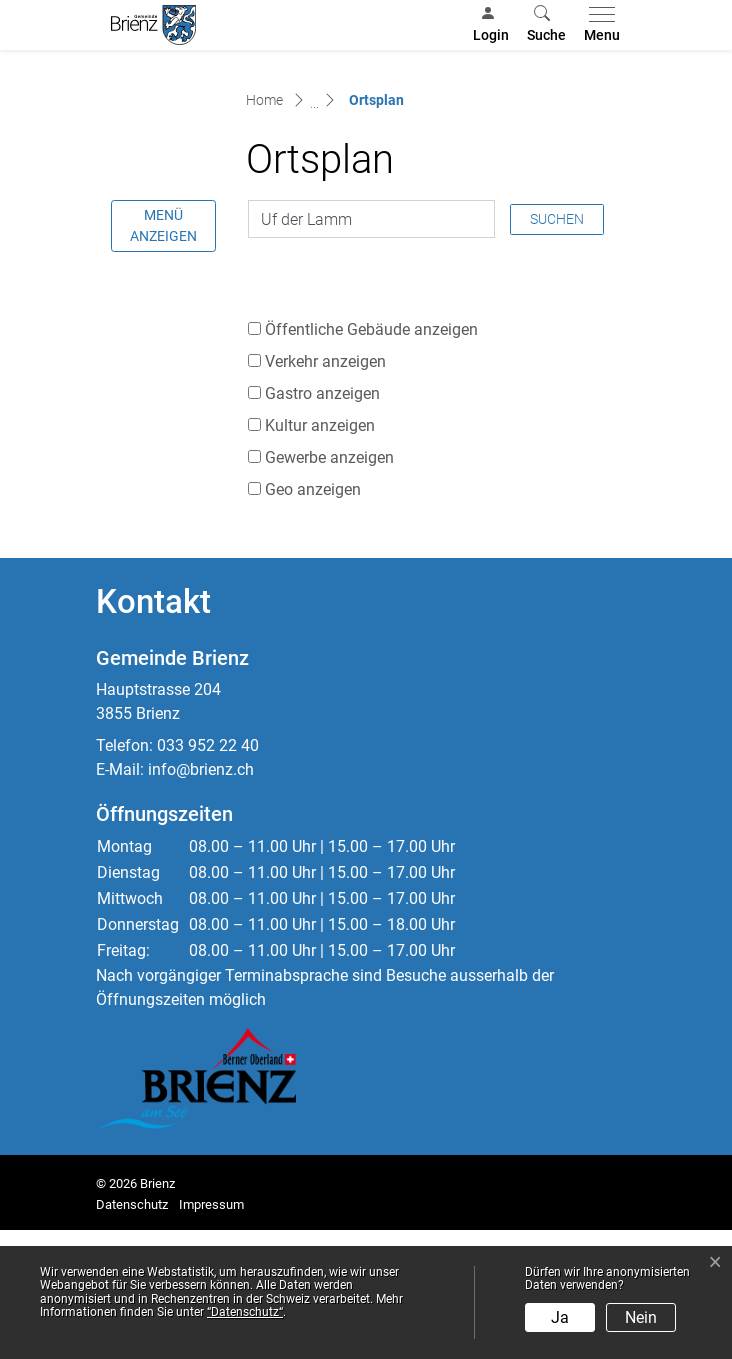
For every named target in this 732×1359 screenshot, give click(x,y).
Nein (641, 1317)
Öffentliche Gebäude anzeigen (371, 458)
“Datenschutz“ (245, 1312)
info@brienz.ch (201, 897)
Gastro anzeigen (322, 522)
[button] (546, 25)
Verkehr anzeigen (325, 490)
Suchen (557, 347)
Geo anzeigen (313, 618)
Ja (560, 1317)
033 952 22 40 (208, 873)
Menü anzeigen (163, 354)
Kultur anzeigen (320, 554)
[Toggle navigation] (598, 25)
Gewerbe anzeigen (329, 586)
